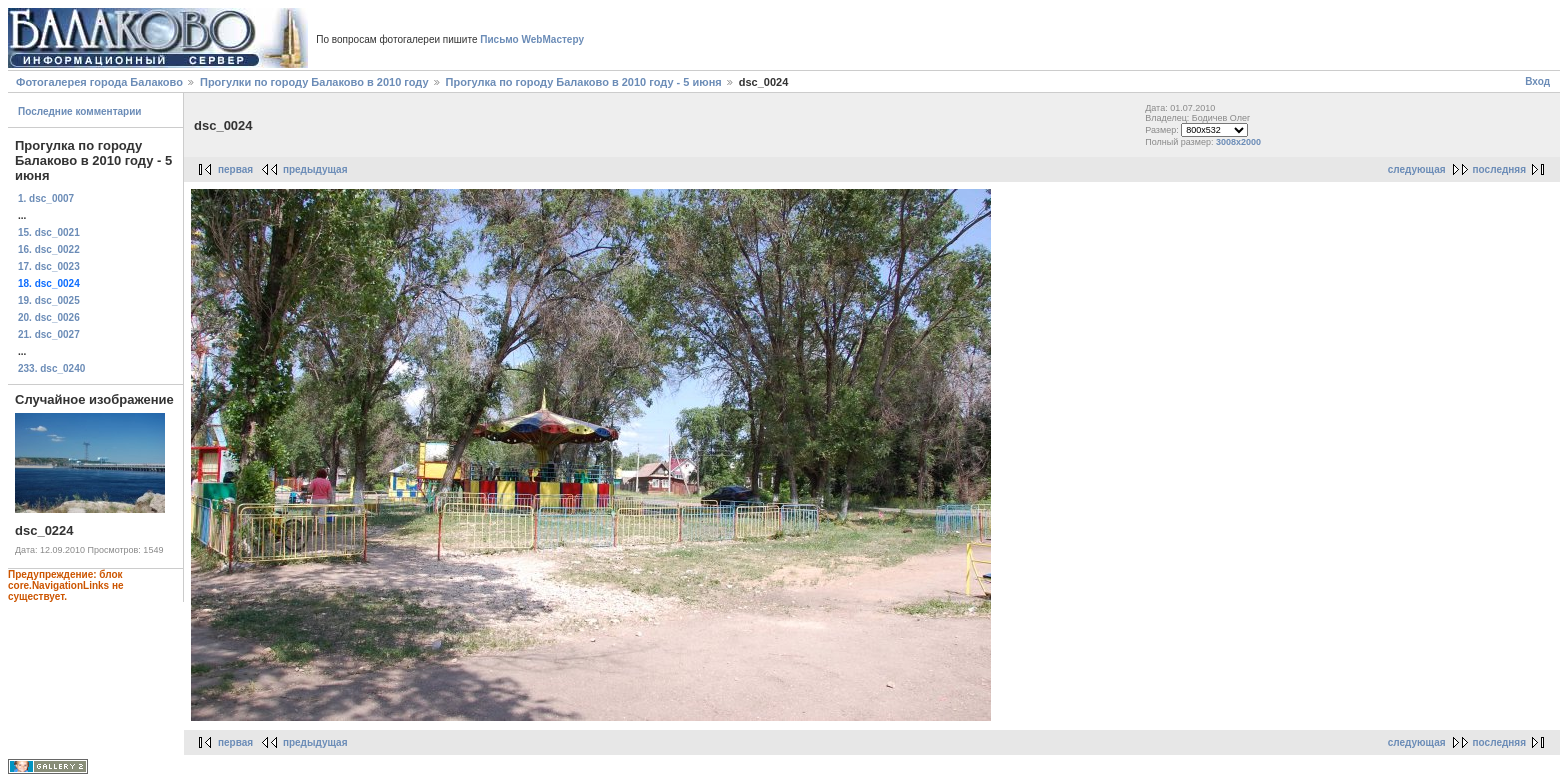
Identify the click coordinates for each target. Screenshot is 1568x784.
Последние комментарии (80, 111)
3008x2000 (1238, 142)
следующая (1417, 169)
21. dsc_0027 (49, 334)
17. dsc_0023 (49, 266)
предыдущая (315, 169)
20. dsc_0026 (49, 317)
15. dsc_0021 (49, 232)
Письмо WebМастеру (532, 39)
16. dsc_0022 (49, 249)
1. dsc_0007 (46, 198)
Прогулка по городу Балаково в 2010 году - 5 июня (585, 82)
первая (235, 169)
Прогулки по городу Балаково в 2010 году (314, 82)
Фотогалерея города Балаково (99, 82)
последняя (1499, 169)
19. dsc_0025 (49, 300)
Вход (1537, 81)
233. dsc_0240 (51, 368)
